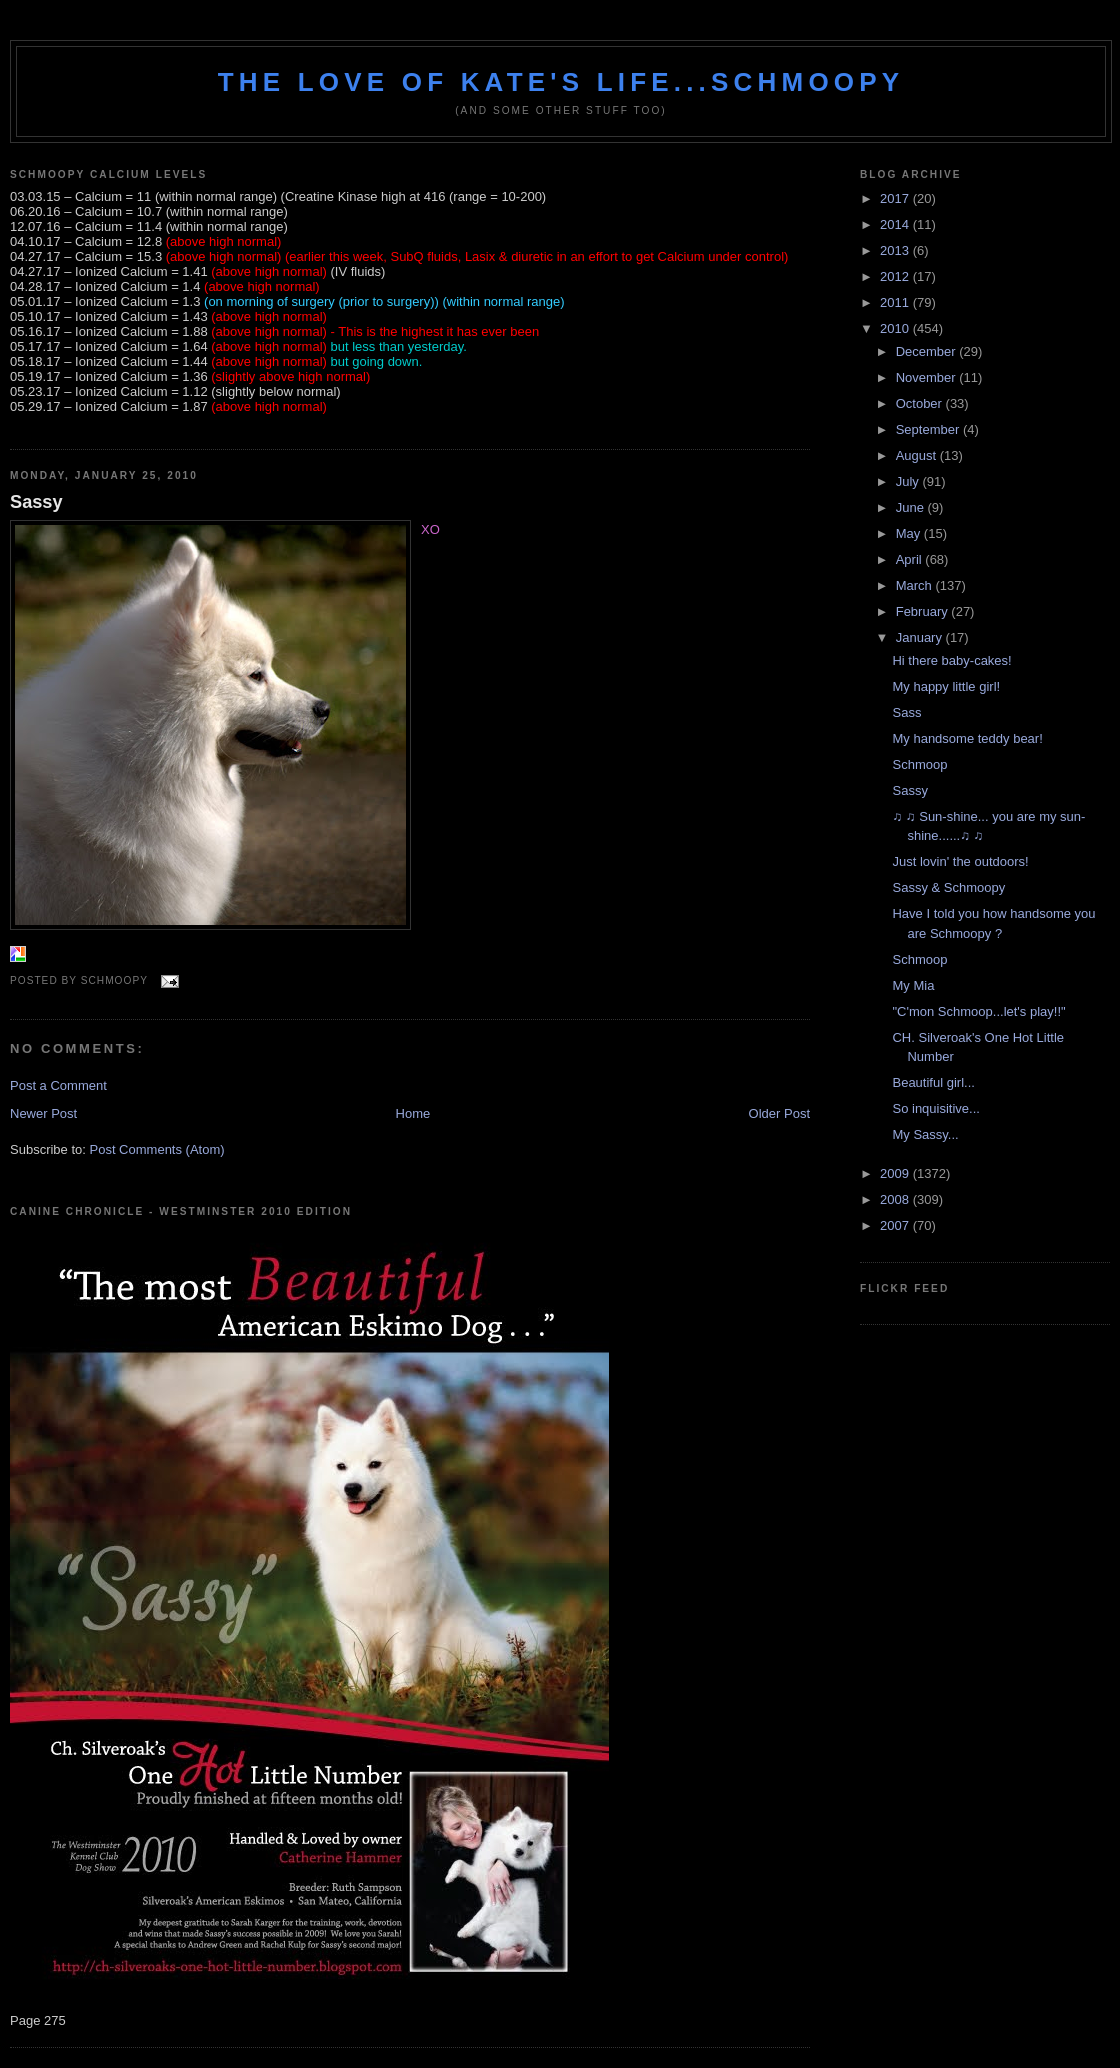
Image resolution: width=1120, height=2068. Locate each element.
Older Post (779, 1113)
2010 (896, 328)
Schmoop (919, 764)
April (911, 559)
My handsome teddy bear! (967, 738)
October (921, 403)
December (928, 351)
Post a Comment (58, 1085)
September (929, 429)
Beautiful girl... (933, 1082)
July (909, 481)
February (924, 611)
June (912, 507)
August (918, 455)
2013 (896, 250)
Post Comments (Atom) (157, 1149)
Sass (906, 712)
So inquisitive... (935, 1108)
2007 (896, 1225)
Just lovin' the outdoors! (960, 861)
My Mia (913, 985)
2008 (896, 1199)
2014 (896, 224)
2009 (896, 1173)
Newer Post (43, 1113)
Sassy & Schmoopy (948, 887)
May (910, 533)
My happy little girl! (946, 686)
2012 (896, 276)
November (928, 377)
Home (413, 1113)
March (916, 585)
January (921, 637)
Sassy (36, 502)
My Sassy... (925, 1134)
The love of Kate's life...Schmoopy (561, 82)
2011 (896, 302)
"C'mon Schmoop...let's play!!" (978, 1011)
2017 (896, 198)
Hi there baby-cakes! (951, 660)
